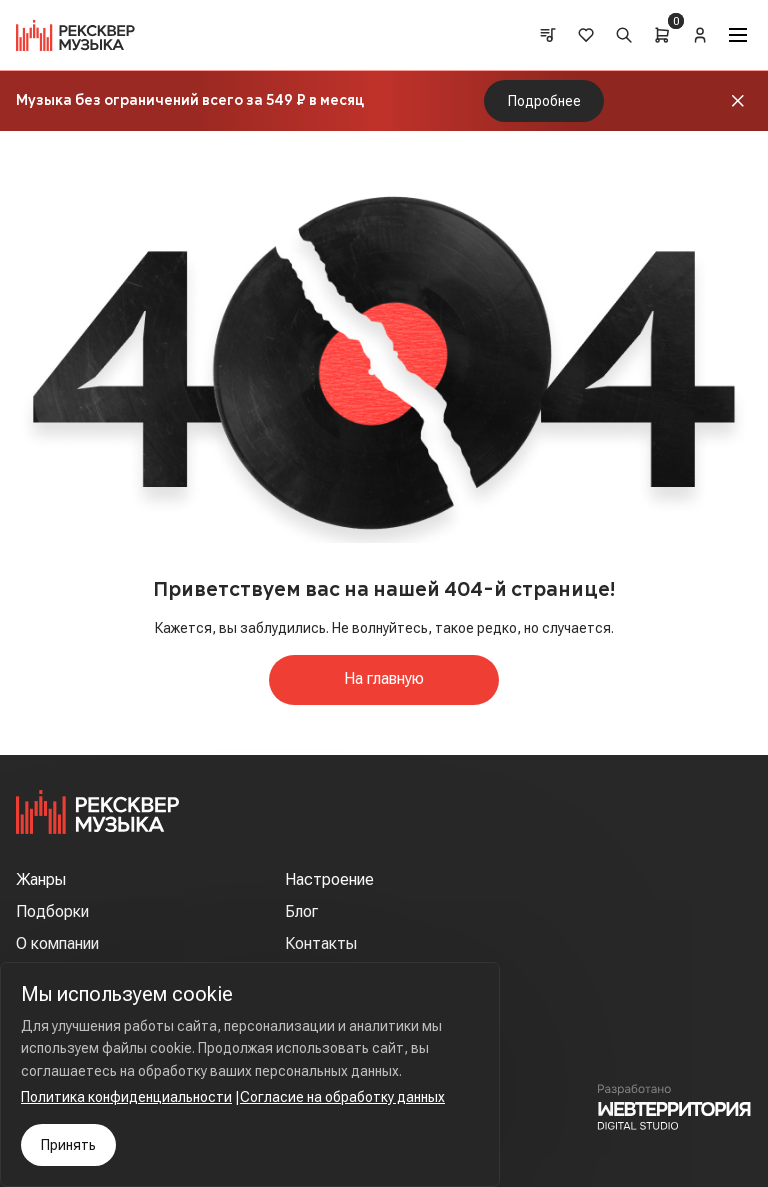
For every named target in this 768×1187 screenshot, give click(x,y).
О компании (57, 943)
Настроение (329, 879)
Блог (301, 911)
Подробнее (544, 101)
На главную (384, 678)
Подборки (52, 911)
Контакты (321, 943)
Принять (68, 1145)
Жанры (41, 879)
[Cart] (662, 35)
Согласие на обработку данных (342, 1097)
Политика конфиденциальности (126, 1097)
